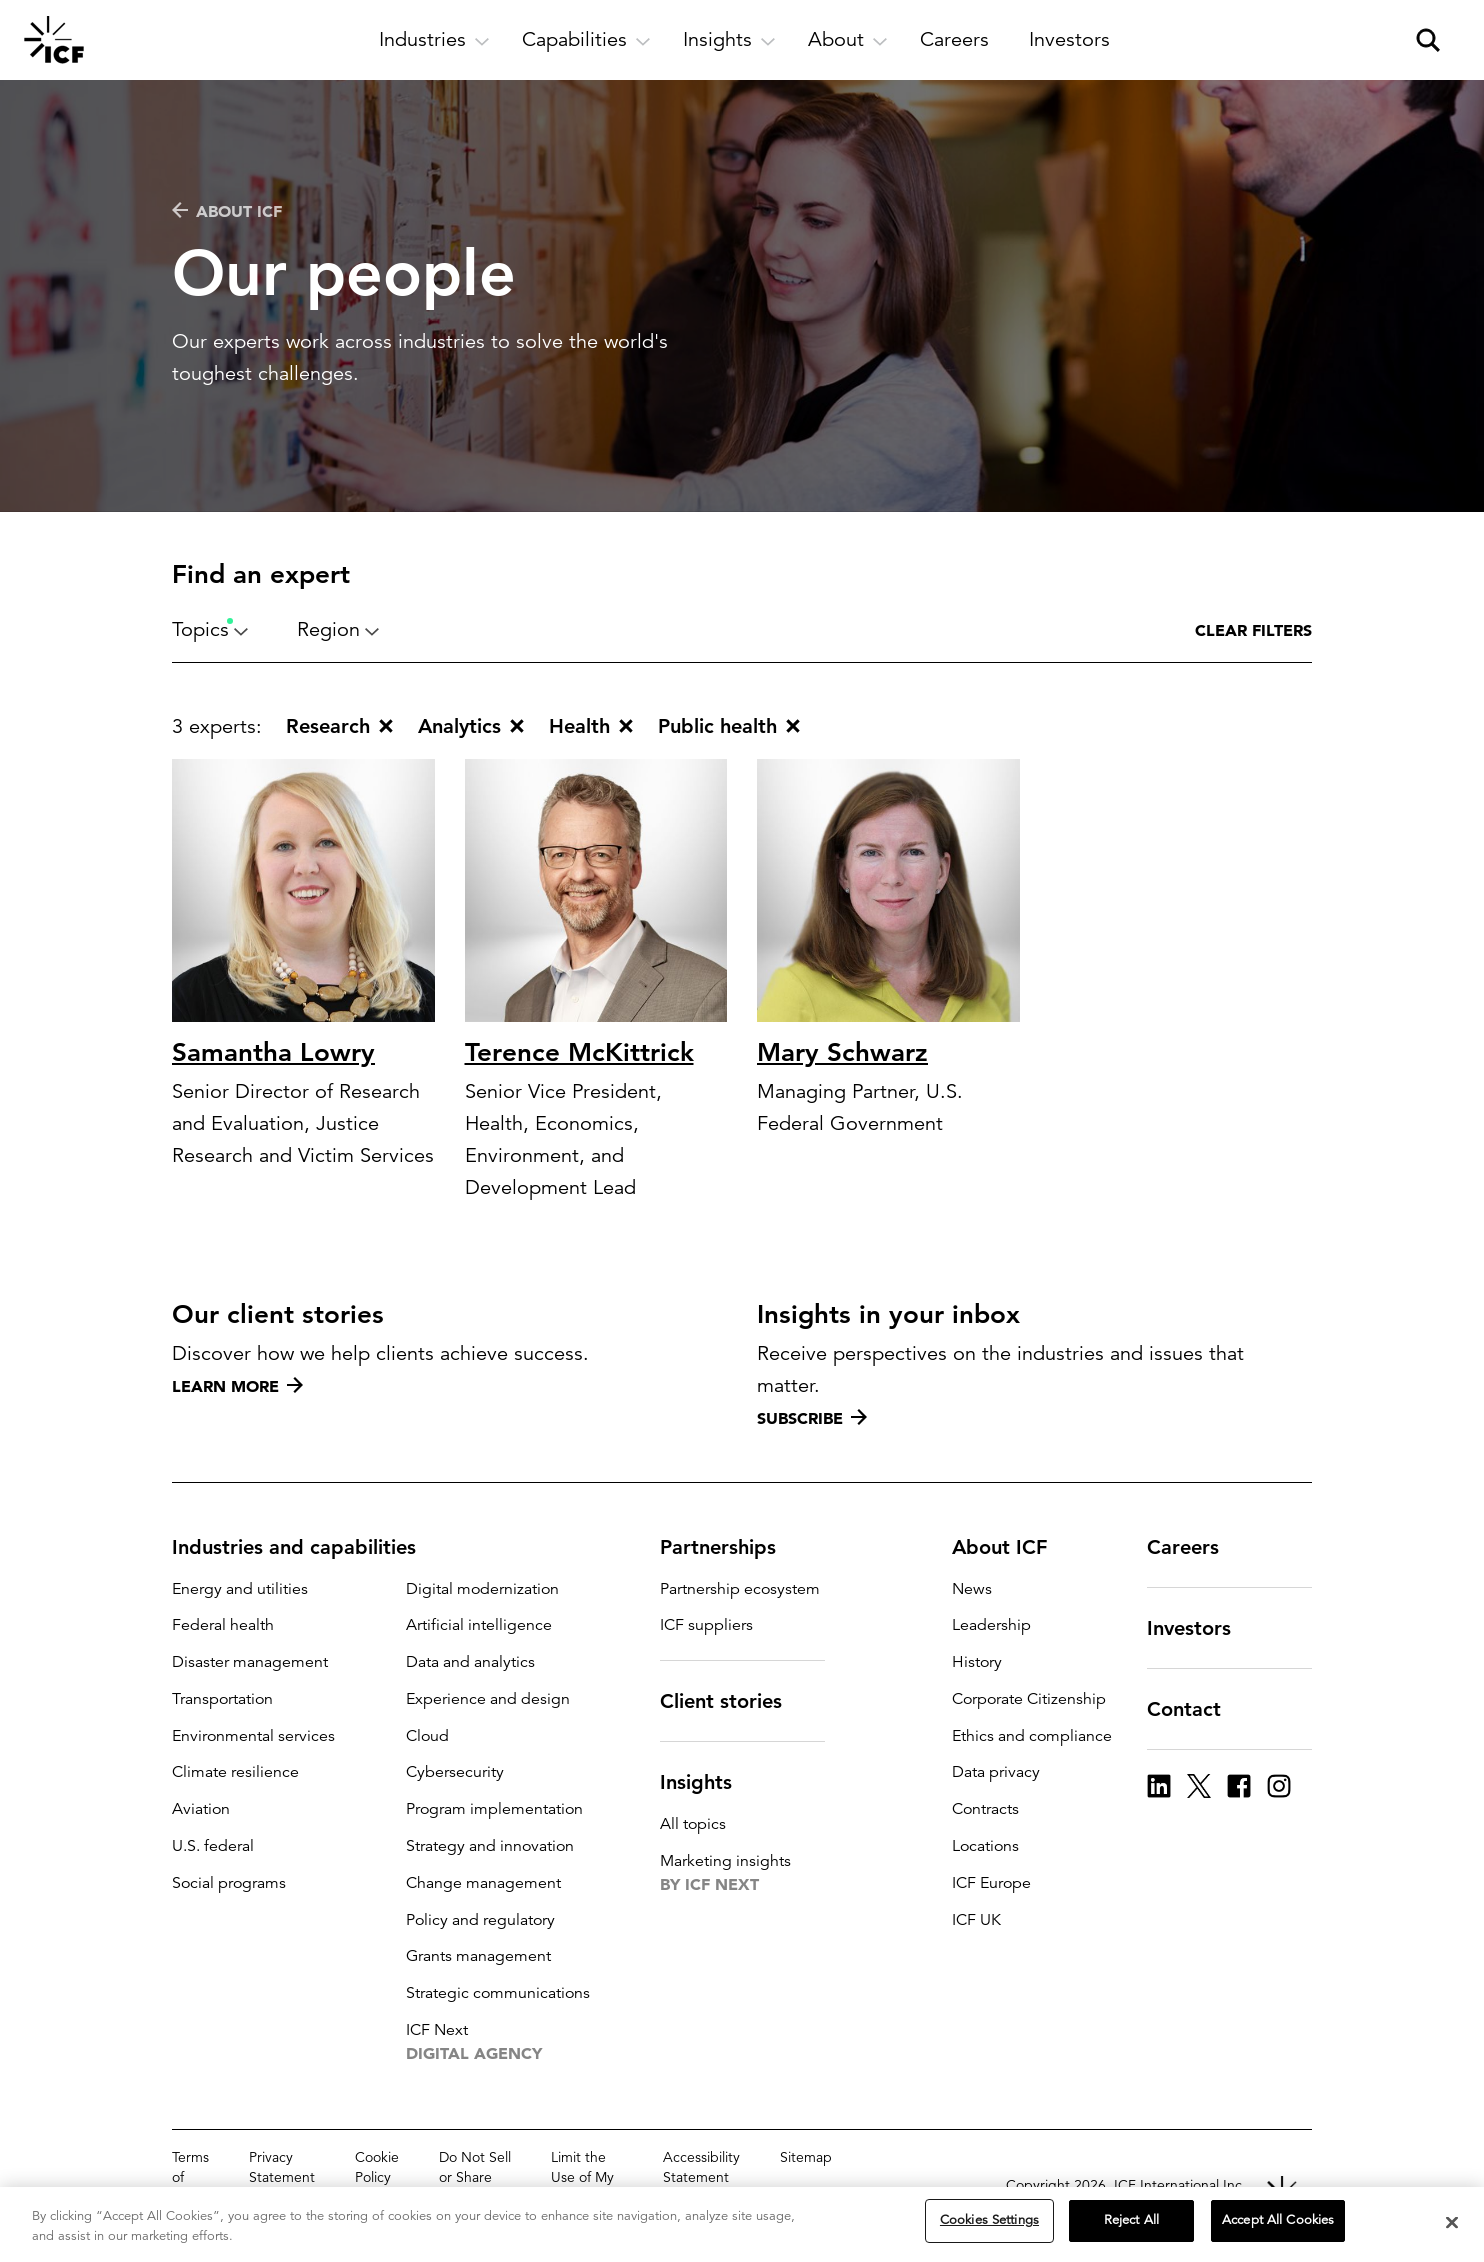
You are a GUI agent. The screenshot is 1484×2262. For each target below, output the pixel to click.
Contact (1196, 1709)
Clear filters (1253, 630)
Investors (1201, 1628)
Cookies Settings (989, 2222)
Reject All (1131, 2222)
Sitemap (806, 2157)
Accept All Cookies (1278, 2222)
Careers (1195, 1547)
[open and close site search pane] (1428, 40)
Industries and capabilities (306, 1547)
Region (338, 629)
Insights (708, 1782)
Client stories (733, 1701)
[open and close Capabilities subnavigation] (586, 40)
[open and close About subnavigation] (848, 40)
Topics (210, 629)
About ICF (227, 211)
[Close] (1452, 2223)
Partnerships (730, 1547)
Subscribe (812, 1418)
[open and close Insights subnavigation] (729, 40)
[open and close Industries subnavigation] (434, 40)
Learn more (237, 1386)
